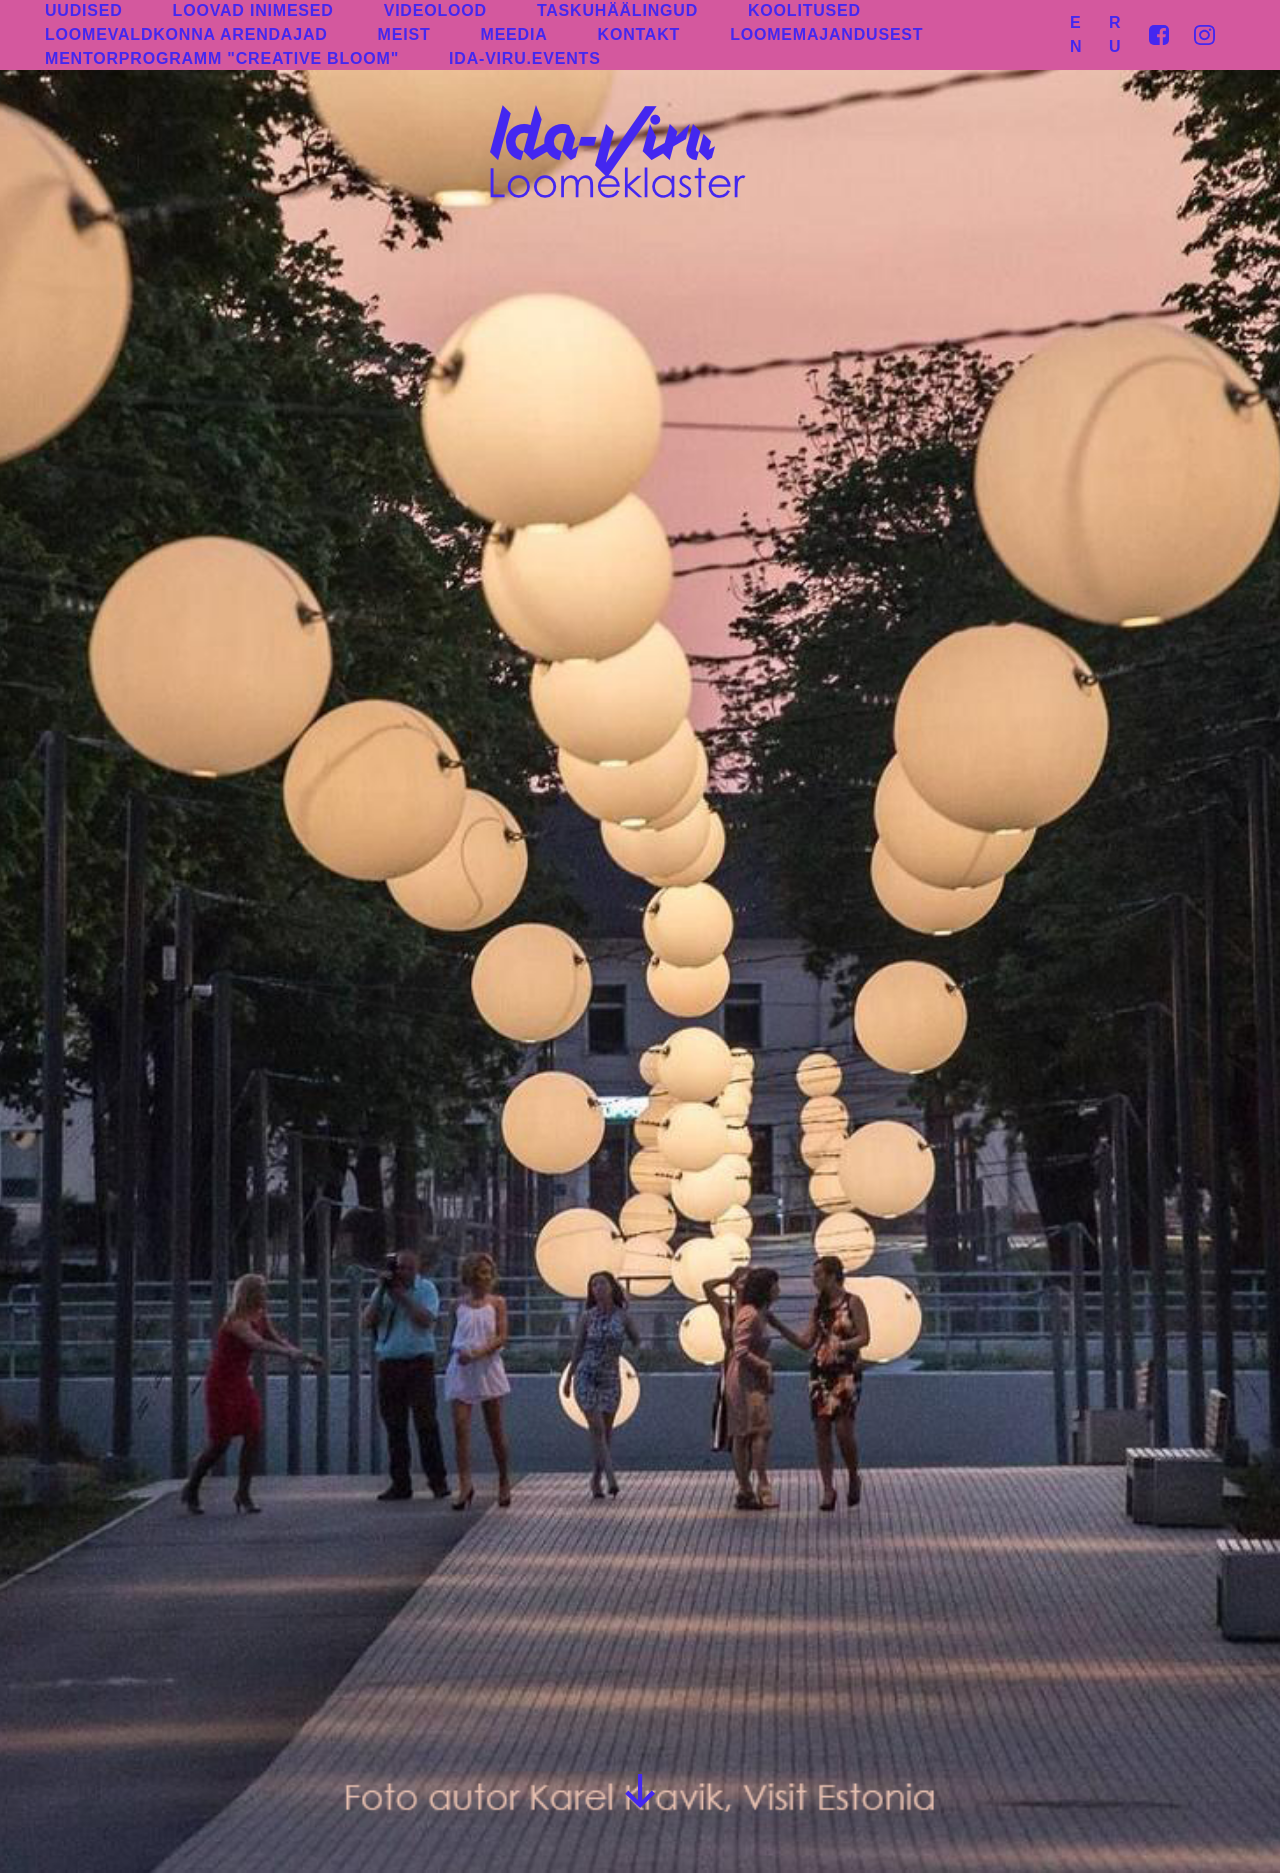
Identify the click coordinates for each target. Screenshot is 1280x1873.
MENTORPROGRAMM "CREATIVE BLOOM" (222, 58)
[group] (640, 936)
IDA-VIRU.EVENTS (525, 58)
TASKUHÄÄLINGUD (617, 10)
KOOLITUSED (804, 10)
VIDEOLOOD (435, 10)
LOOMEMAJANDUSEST (826, 34)
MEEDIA (514, 34)
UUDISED (84, 10)
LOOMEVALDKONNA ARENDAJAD (186, 34)
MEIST (404, 34)
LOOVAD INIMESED (253, 10)
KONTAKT (639, 34)
